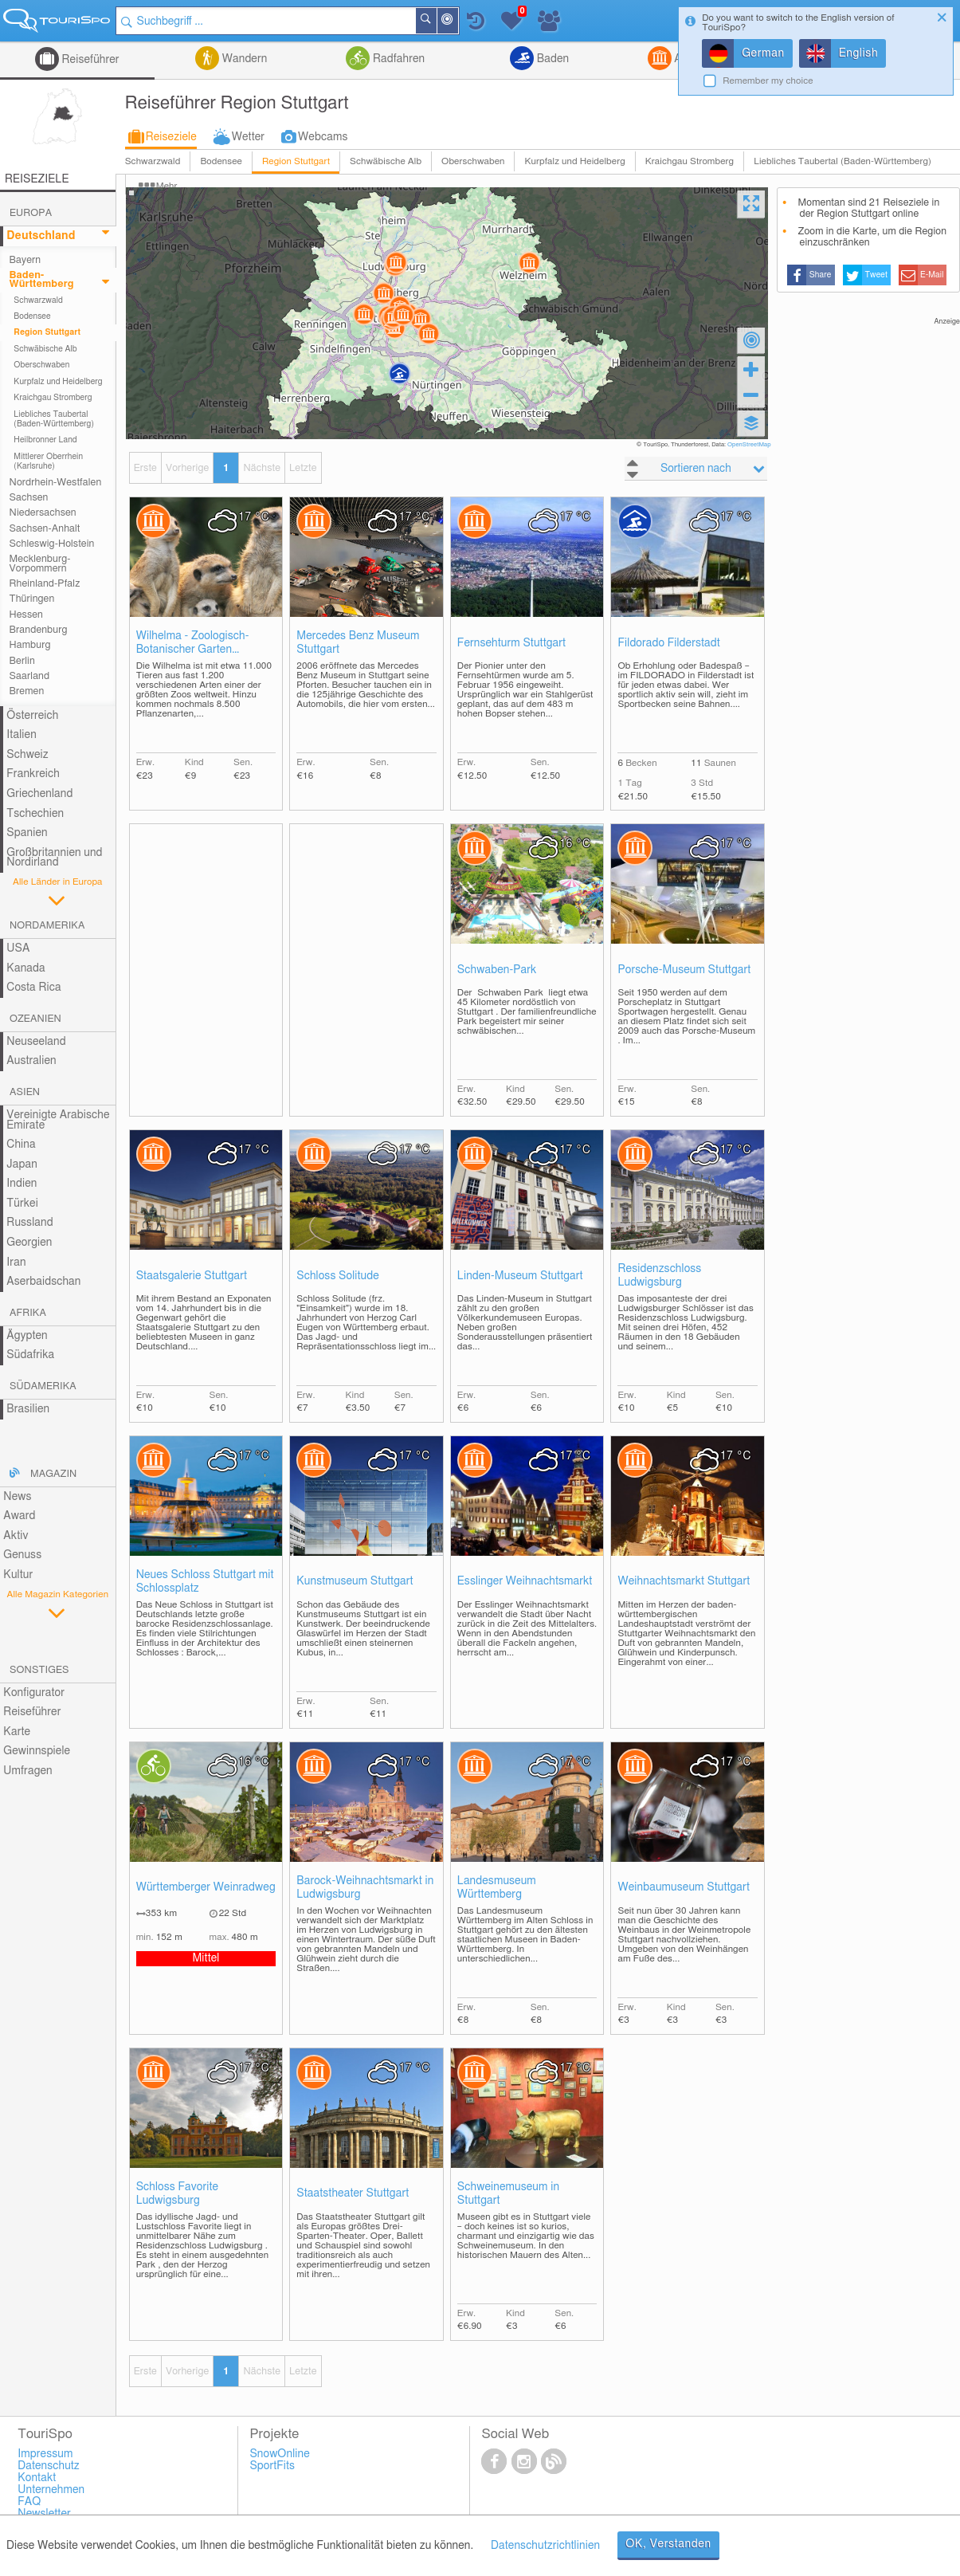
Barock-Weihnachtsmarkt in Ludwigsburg (364, 1887)
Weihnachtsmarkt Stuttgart (683, 1581)
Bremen (27, 691)
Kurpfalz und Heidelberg (574, 161)
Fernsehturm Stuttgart (511, 643)
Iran (15, 1262)
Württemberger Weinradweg (206, 1887)
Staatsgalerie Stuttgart (191, 1276)
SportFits (272, 2466)
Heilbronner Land (45, 440)
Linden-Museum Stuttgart (520, 1276)
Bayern (25, 260)
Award (19, 1516)
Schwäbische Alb (385, 161)
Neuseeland (35, 1041)
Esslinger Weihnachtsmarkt (525, 1581)
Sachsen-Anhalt (45, 529)
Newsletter (44, 2513)
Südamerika (43, 1386)
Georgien (29, 1242)
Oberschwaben (472, 161)
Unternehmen (51, 2490)
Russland (29, 1222)
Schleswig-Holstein (52, 544)
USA (17, 948)
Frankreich (33, 773)
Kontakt (37, 2478)
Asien (25, 1092)
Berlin (22, 661)
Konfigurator (34, 1692)
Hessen (26, 615)
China (20, 1144)
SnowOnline (279, 2454)
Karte (16, 1732)
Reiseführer (89, 59)
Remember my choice (768, 81)
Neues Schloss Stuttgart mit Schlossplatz (205, 1581)
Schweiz (27, 754)
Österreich (32, 715)
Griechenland (39, 793)
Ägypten (26, 1335)
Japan (21, 1164)
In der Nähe (457, 21)
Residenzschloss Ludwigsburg (659, 1275)
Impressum (45, 2454)
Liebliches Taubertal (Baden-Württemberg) (842, 161)
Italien (21, 734)
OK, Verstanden (668, 2544)
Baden (551, 59)
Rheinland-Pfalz (45, 584)
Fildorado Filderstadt (668, 643)
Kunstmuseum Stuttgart (354, 1581)
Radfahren (397, 59)
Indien (21, 1183)
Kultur (18, 1575)
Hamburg (30, 645)
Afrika (28, 1313)
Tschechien (35, 813)
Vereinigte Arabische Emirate (57, 1120)
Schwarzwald (153, 161)
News (17, 1496)
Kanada (25, 968)
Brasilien (27, 1409)
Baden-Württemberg (42, 279)
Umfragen (27, 1771)
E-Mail (932, 275)
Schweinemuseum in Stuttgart (508, 2193)
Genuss (22, 1555)
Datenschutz (49, 2466)
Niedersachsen (43, 513)
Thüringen (32, 599)
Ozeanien (35, 1019)
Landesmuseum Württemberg (496, 1887)
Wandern (243, 59)
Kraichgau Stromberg (689, 161)
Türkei (22, 1203)
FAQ (29, 2501)
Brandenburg (39, 630)
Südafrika (30, 1355)
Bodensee (220, 161)
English (859, 53)
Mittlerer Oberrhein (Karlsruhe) (48, 461)
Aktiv (15, 1535)
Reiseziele (171, 137)
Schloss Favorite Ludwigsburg (177, 2193)
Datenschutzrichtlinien (545, 2545)
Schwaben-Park (497, 970)
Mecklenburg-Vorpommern (40, 563)
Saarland (30, 676)
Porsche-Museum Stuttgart (683, 970)
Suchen (436, 20)
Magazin (53, 1474)
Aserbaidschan (43, 1281)
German (763, 53)
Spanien (26, 832)
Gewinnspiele (36, 1751)
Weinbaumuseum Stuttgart (683, 1887)
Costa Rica (33, 987)
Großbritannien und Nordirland (54, 858)
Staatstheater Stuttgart (352, 2193)
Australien (31, 1060)
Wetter (248, 137)
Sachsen (29, 498)
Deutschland (40, 236)
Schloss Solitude (337, 1276)
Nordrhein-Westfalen (56, 482)
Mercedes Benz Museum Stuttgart (357, 642)
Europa (31, 213)
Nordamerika (47, 926)
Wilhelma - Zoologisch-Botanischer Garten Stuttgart (192, 643)
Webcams (322, 137)
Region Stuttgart (296, 161)
